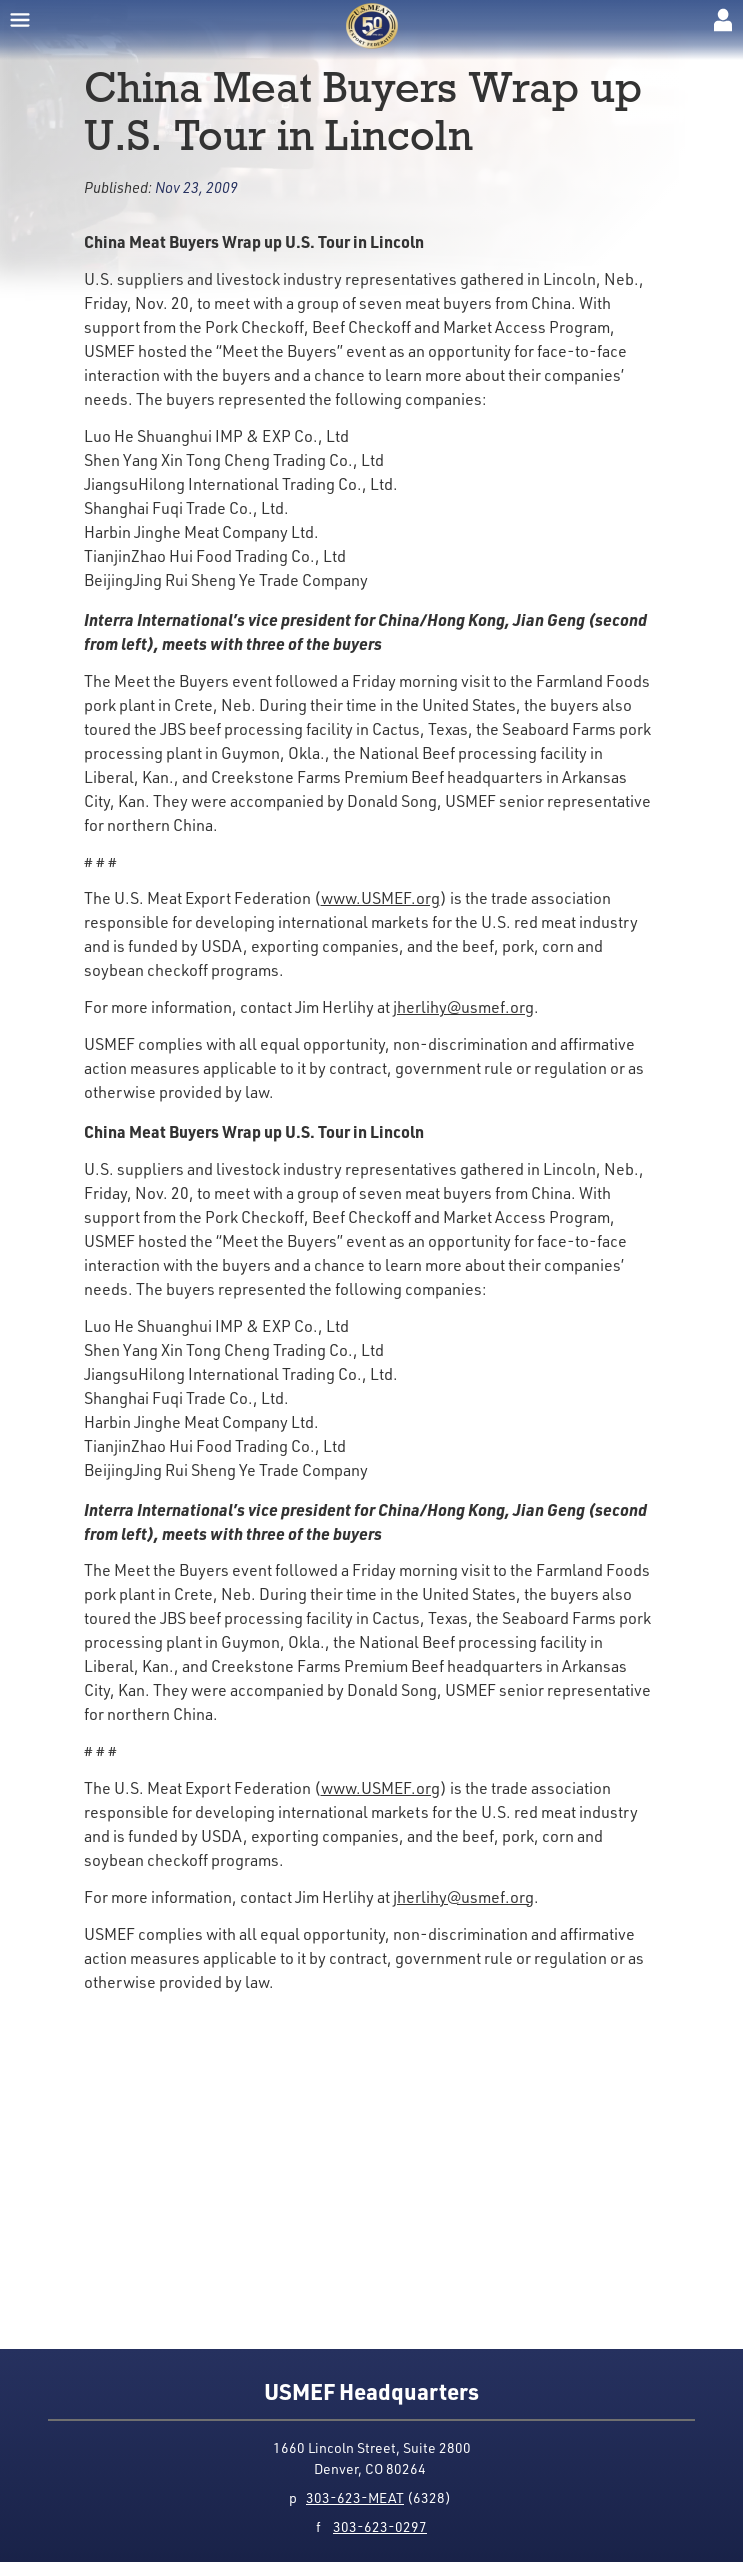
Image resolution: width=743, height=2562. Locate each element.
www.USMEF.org (380, 898)
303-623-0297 (380, 2526)
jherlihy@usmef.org (463, 1007)
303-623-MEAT (355, 2497)
